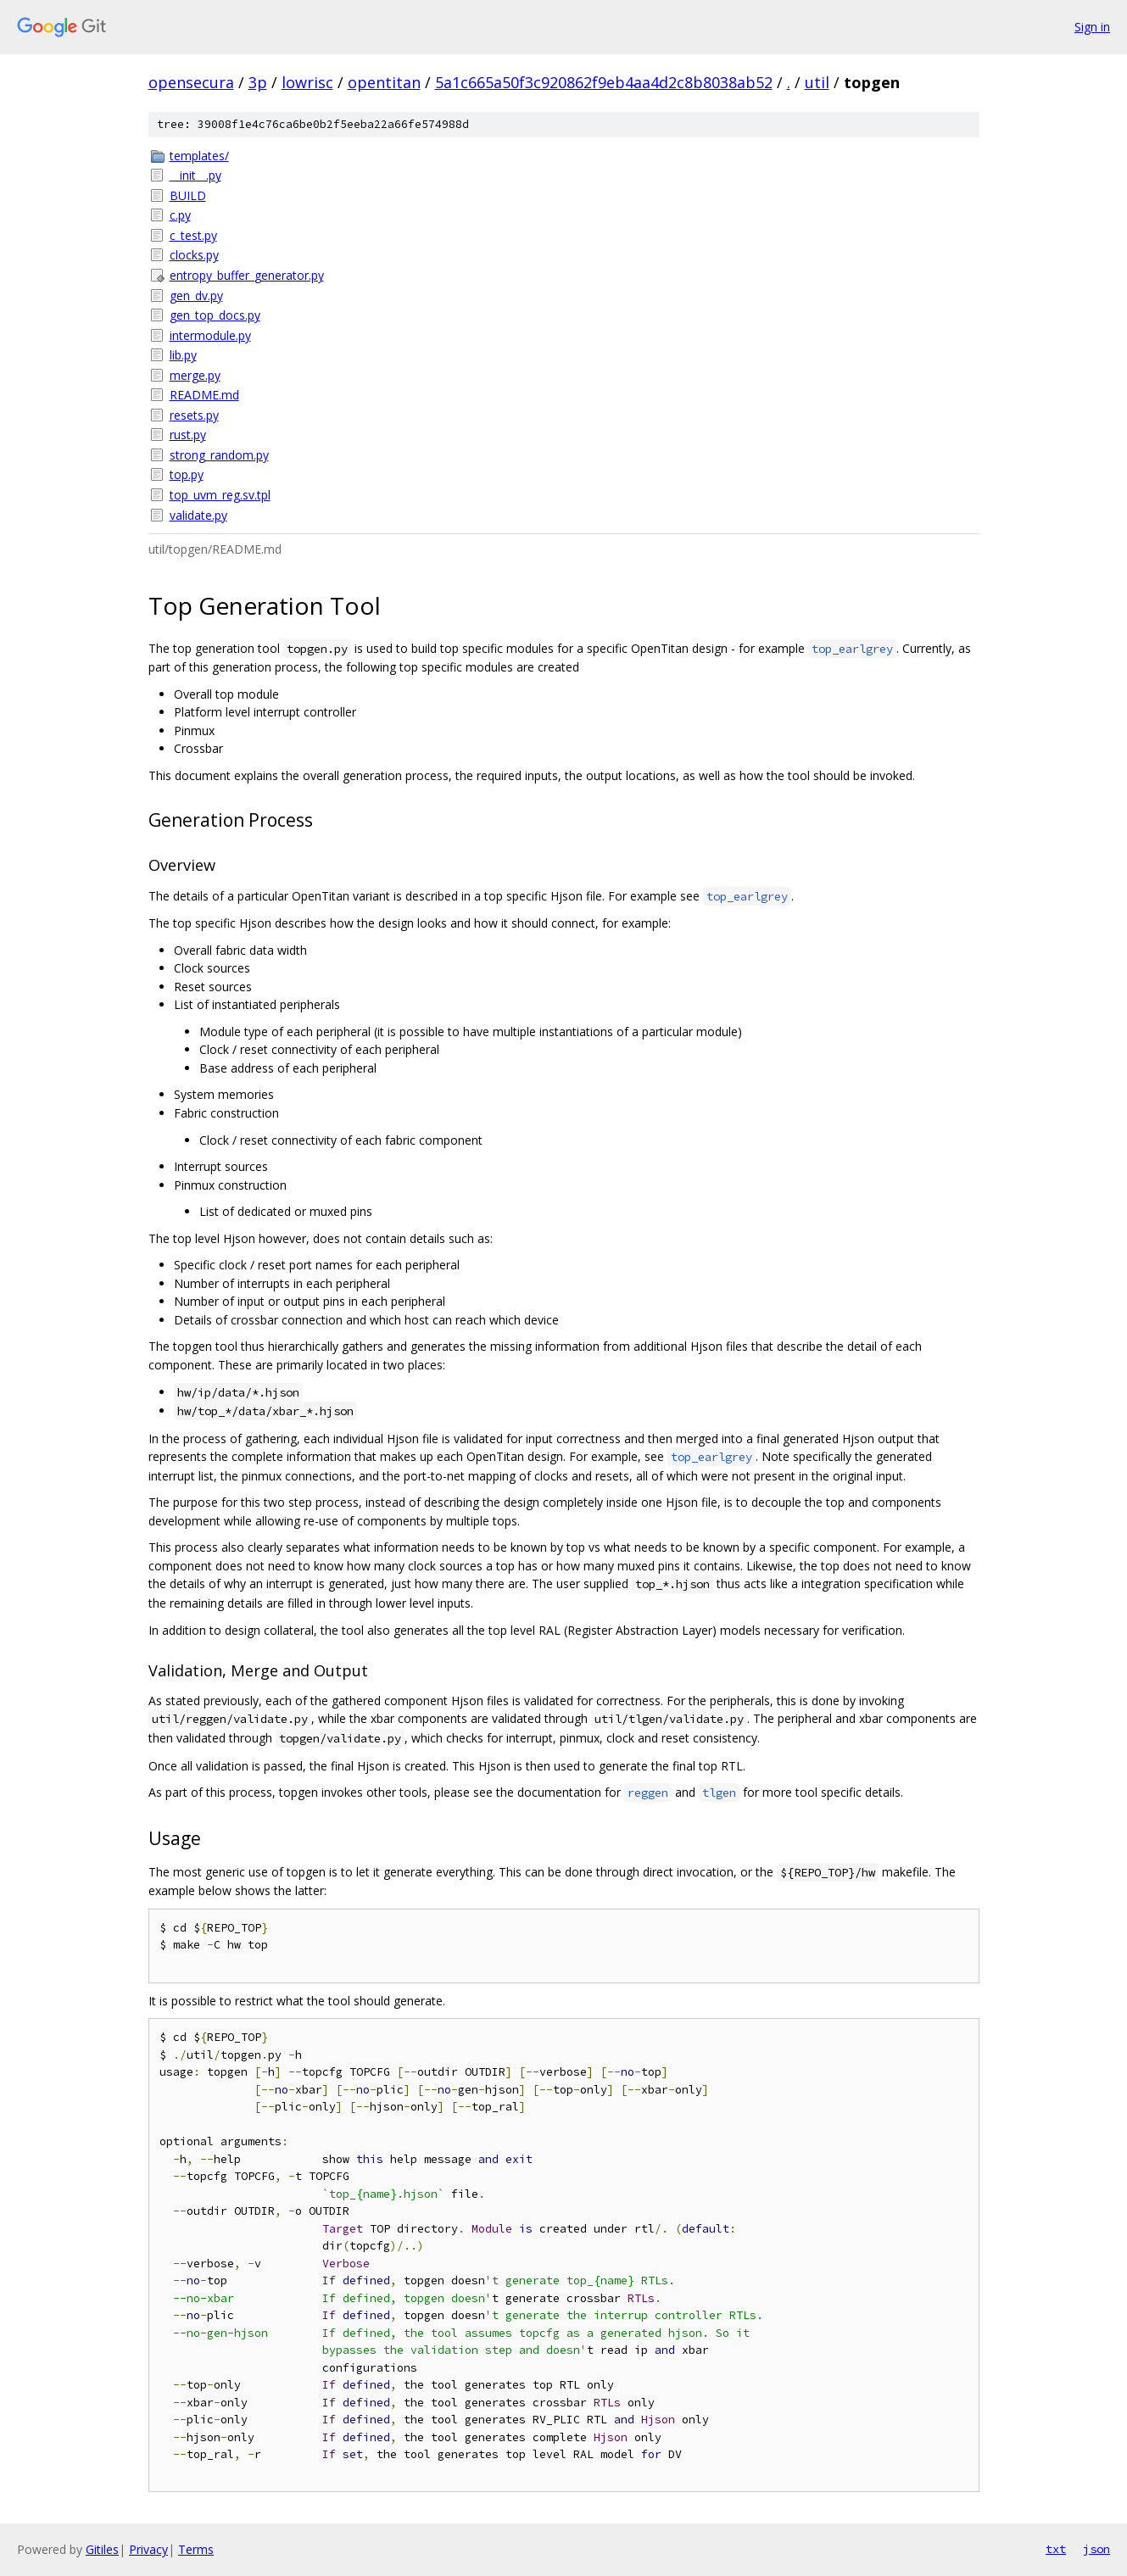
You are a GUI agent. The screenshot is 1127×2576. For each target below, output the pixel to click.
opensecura (191, 82)
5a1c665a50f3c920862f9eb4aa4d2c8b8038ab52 (604, 82)
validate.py (198, 515)
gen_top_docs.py (215, 315)
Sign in (1092, 27)
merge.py (195, 375)
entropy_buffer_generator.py (247, 275)
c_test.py (193, 235)
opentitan (384, 82)
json (1096, 2548)
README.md (204, 395)
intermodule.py (210, 335)
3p (257, 82)
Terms (196, 2549)
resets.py (194, 415)
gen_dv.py (196, 295)
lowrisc (307, 82)
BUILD (188, 195)
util (817, 82)
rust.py (188, 435)
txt (1056, 2548)
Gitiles (102, 2549)
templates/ (199, 156)
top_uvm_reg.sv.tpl (220, 495)
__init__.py (195, 175)
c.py (180, 215)
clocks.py (194, 255)
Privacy (148, 2549)
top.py (187, 474)
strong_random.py (219, 455)
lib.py (183, 355)
